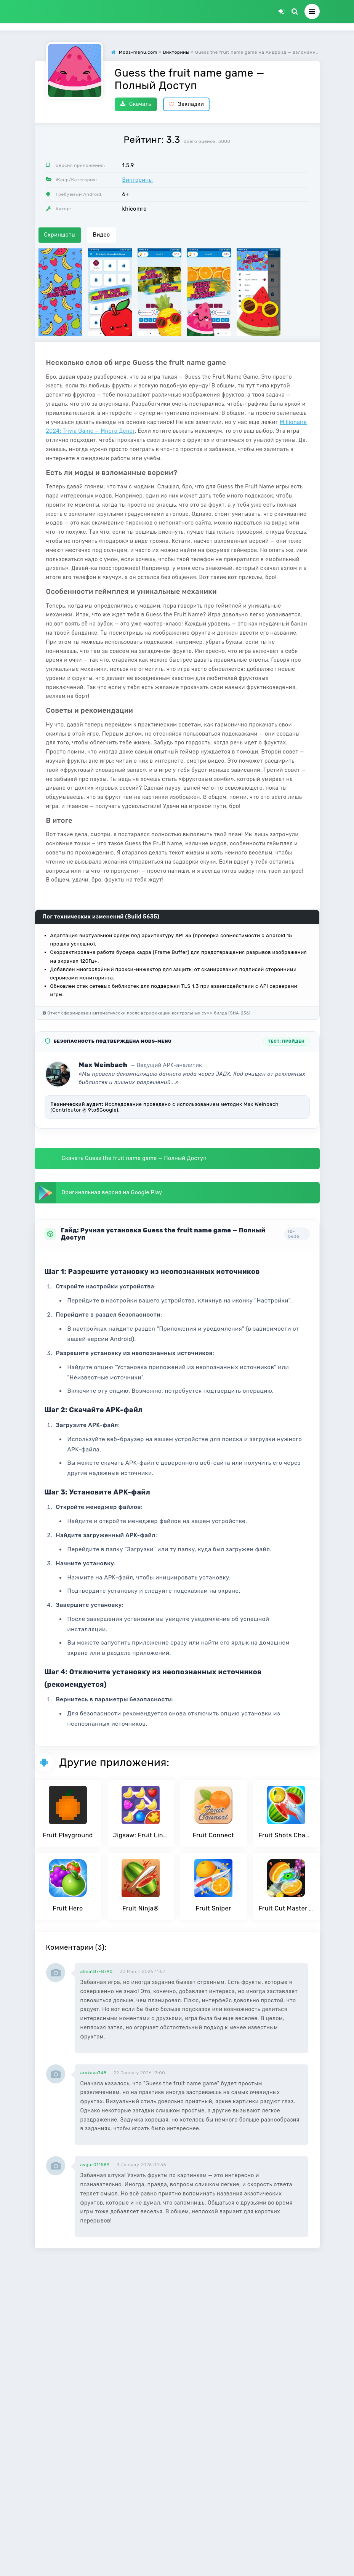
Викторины (137, 180)
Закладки (186, 104)
